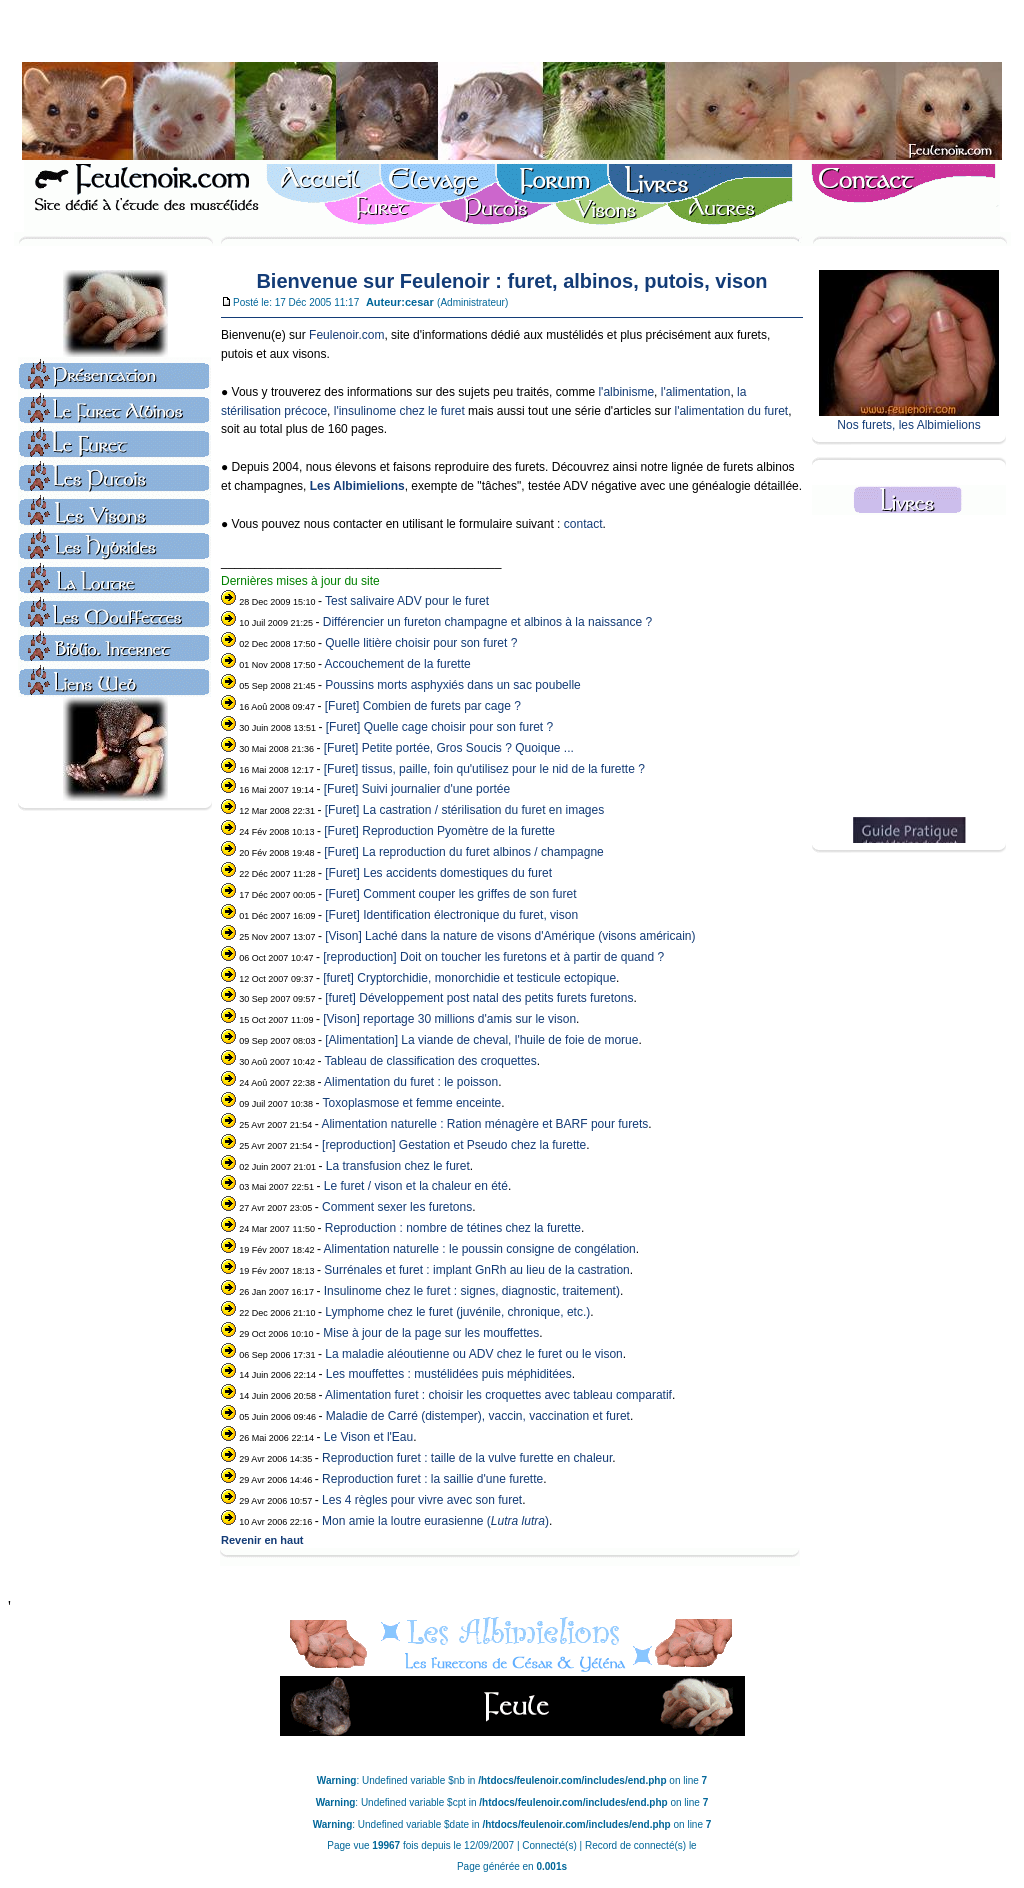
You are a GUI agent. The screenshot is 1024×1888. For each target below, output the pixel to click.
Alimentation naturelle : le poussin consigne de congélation (480, 1249)
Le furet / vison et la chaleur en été (416, 1186)
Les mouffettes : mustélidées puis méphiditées (449, 1374)
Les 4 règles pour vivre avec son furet (422, 1500)
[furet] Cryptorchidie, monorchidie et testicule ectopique (469, 978)
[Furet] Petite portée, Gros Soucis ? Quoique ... (449, 748)
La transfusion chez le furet (398, 1166)
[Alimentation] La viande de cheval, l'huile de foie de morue (481, 1040)
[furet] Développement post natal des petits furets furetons (479, 998)
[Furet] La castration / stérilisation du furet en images (464, 810)
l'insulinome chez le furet (399, 411)
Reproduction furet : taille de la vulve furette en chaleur (467, 1458)
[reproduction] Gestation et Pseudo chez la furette (454, 1145)
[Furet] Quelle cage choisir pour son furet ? (439, 727)
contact (583, 524)
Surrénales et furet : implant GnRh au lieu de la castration (477, 1270)
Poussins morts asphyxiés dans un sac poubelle (452, 685)
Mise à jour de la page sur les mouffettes (431, 1333)
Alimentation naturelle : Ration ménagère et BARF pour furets (484, 1124)
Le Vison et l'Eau (368, 1437)
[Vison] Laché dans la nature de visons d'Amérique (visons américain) (510, 936)
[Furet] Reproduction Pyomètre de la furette (439, 831)
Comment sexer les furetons (397, 1207)
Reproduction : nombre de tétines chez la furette (453, 1228)
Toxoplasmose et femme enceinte (412, 1103)
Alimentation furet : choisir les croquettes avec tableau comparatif (498, 1395)
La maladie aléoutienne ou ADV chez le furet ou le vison (474, 1354)
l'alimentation (696, 392)
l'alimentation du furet (731, 411)
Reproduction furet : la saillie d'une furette (432, 1479)
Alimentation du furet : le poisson (411, 1082)
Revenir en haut (262, 1540)
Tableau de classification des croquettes (431, 1061)
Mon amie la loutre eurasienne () (435, 1521)
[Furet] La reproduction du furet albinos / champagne (464, 852)
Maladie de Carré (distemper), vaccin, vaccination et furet (478, 1416)
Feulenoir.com (346, 335)
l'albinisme (626, 392)
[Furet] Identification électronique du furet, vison (451, 915)
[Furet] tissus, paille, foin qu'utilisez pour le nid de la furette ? (484, 769)
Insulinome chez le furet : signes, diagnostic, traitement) (472, 1291)
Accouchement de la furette (398, 664)
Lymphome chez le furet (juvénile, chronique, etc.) (457, 1312)
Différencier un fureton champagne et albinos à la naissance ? (487, 622)
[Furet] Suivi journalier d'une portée (417, 789)
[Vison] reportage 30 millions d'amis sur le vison (449, 1019)
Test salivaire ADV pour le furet (407, 601)
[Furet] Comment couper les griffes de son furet (450, 894)
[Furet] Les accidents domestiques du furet (438, 873)
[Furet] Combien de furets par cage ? (423, 706)
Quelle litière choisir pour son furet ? (421, 643)
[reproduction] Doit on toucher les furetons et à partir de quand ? (493, 957)
